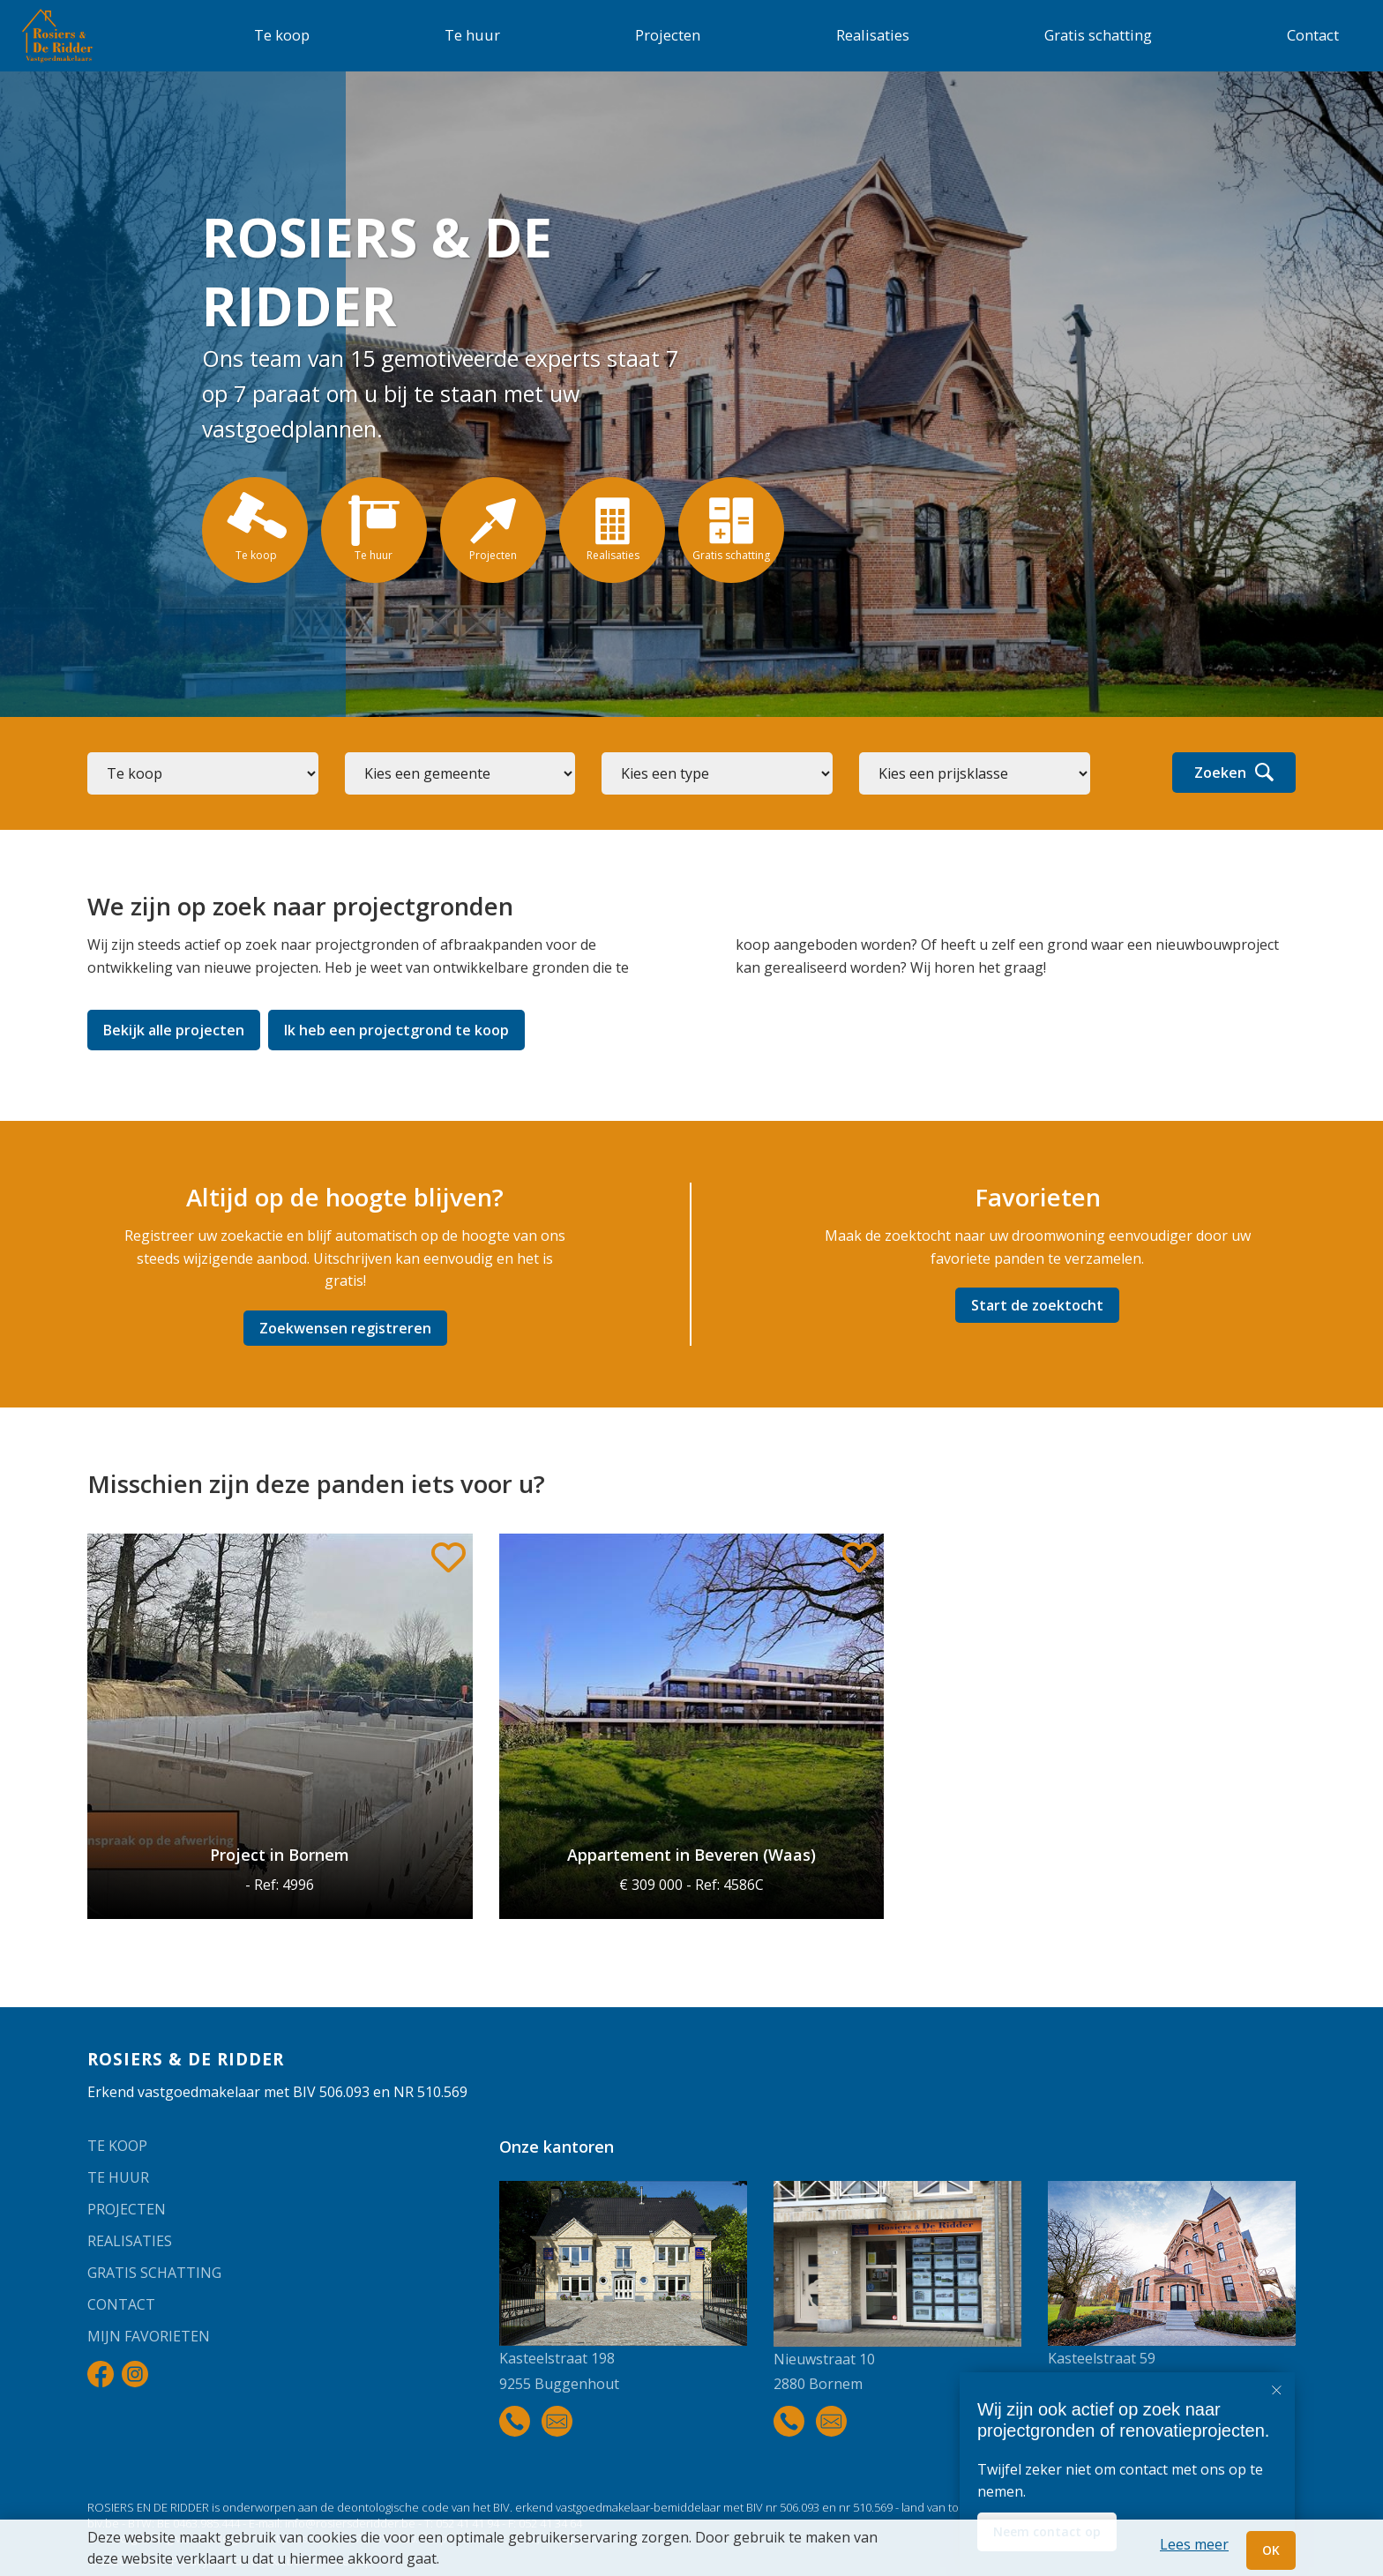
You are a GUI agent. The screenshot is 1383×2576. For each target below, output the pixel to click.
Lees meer (1194, 2544)
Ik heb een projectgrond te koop (396, 1030)
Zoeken (1234, 772)
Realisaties (872, 35)
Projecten (667, 35)
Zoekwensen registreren (345, 1328)
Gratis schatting (1098, 35)
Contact (1313, 35)
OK (1271, 2550)
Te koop (282, 35)
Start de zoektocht (1037, 1305)
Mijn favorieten (148, 2336)
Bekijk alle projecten (173, 1030)
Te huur (472, 35)
